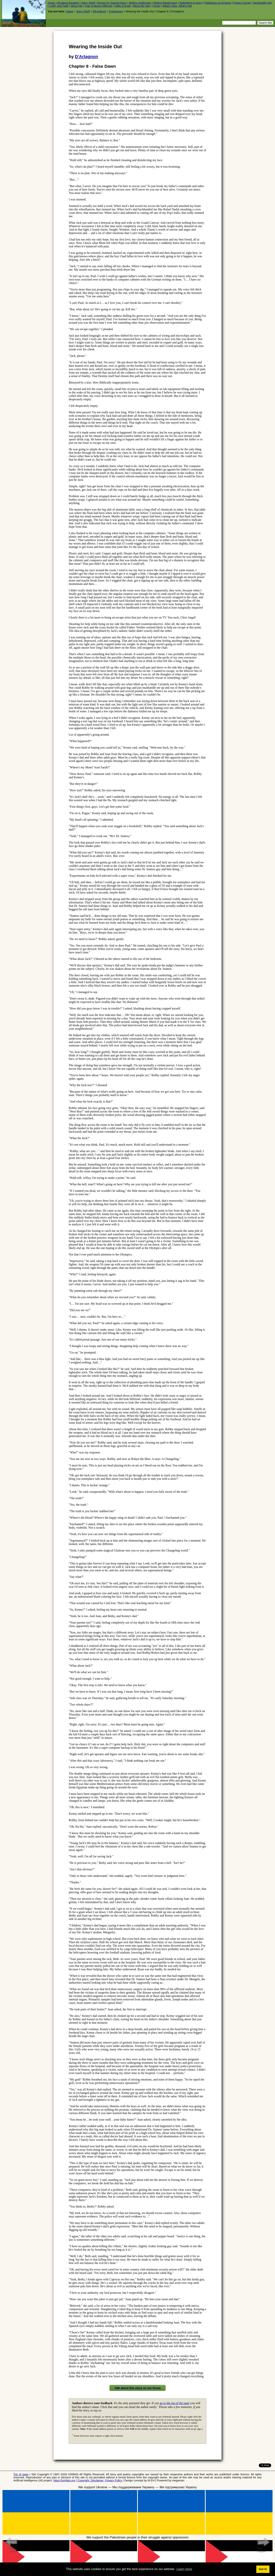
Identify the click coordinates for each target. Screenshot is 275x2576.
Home (51, 2)
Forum (156, 5)
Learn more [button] (184, 2569)
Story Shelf (88, 2)
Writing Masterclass (165, 2)
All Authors (99, 11)
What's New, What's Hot (177, 5)
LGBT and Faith (59, 5)
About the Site (141, 5)
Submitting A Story (191, 2)
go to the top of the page (174, 2403)
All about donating (68, 2)
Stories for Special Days (111, 2)
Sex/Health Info (262, 2)
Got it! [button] (263, 2569)
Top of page (20, 2474)
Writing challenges (140, 2)
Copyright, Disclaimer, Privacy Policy (100, 2480)
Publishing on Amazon (217, 2)
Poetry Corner (242, 2)
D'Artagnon (116, 11)
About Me (76, 5)
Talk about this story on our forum (137, 2387)
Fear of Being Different (98, 5)
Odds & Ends (123, 5)
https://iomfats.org (64, 2480)
